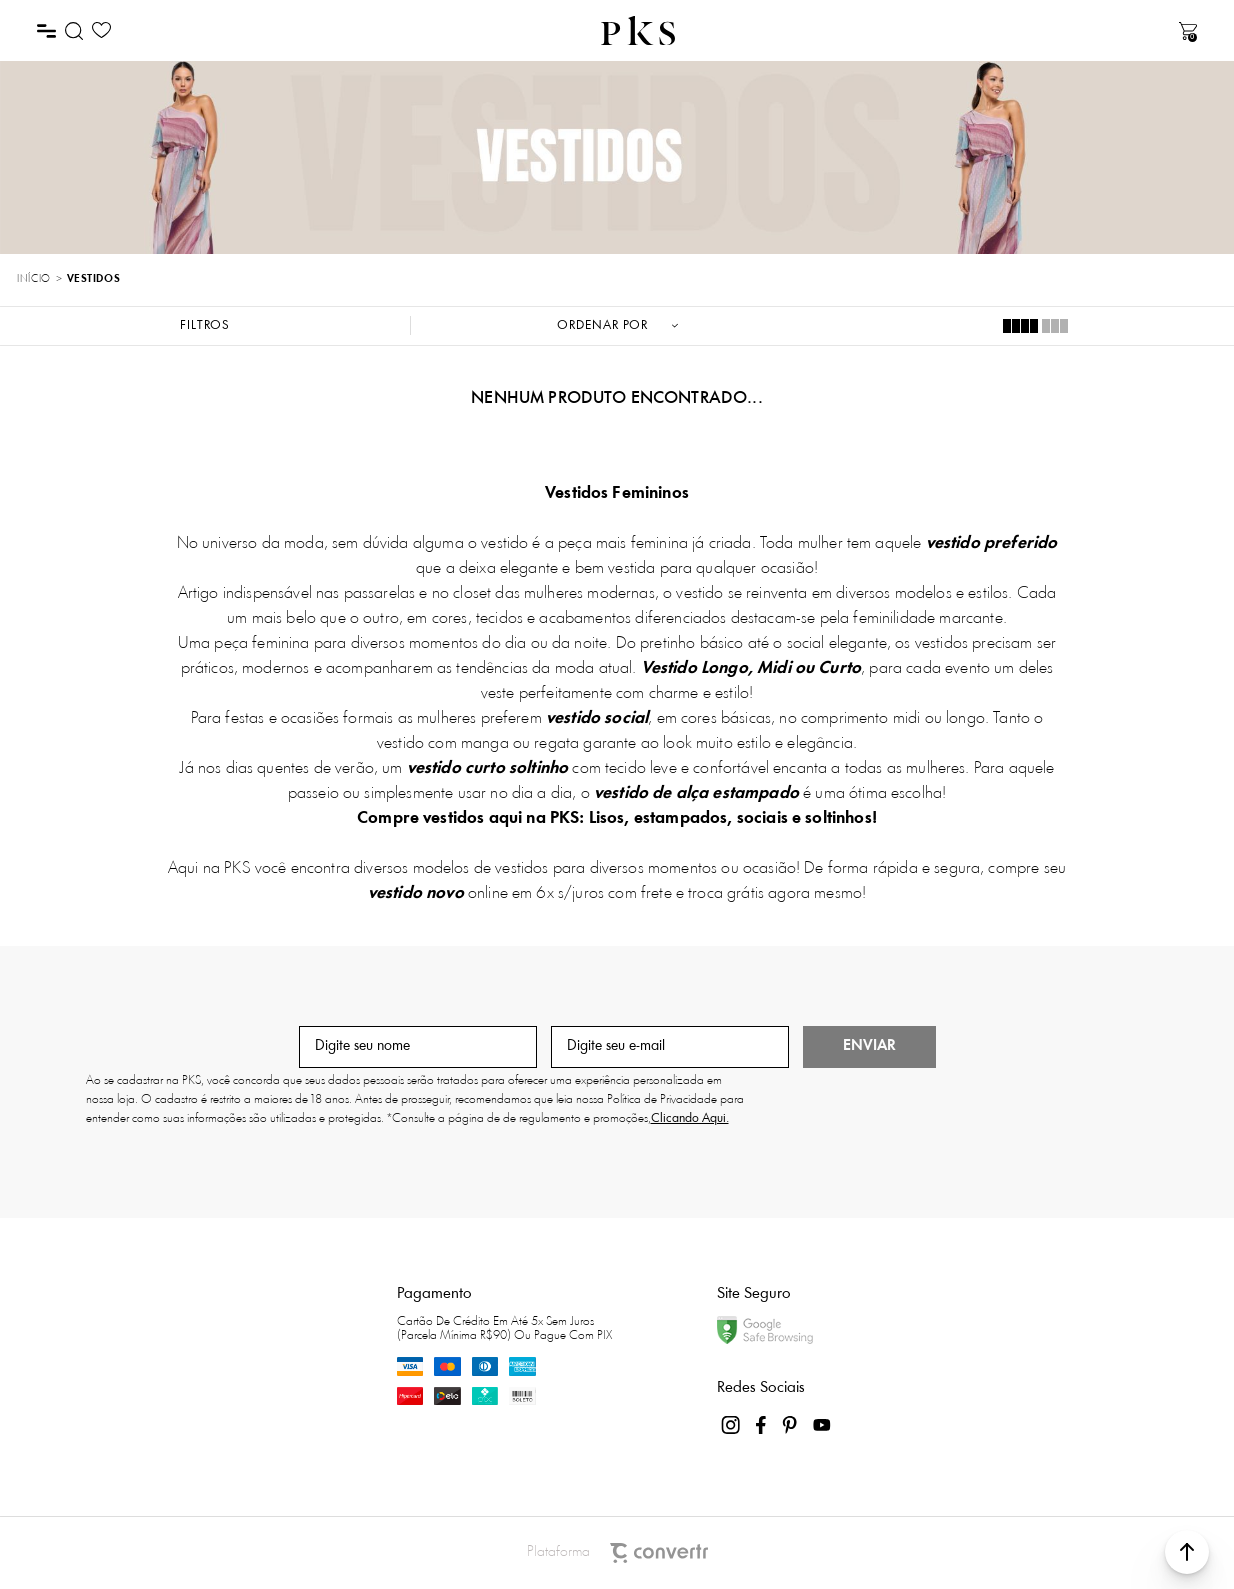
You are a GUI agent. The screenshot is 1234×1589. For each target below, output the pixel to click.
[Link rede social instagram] (732, 1425)
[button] (1187, 1552)
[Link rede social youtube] (822, 1425)
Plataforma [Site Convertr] (617, 1553)
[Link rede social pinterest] (792, 1425)
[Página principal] (638, 30)
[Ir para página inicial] (33, 280)
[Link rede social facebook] (762, 1425)
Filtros (205, 325)
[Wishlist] (101, 30)
